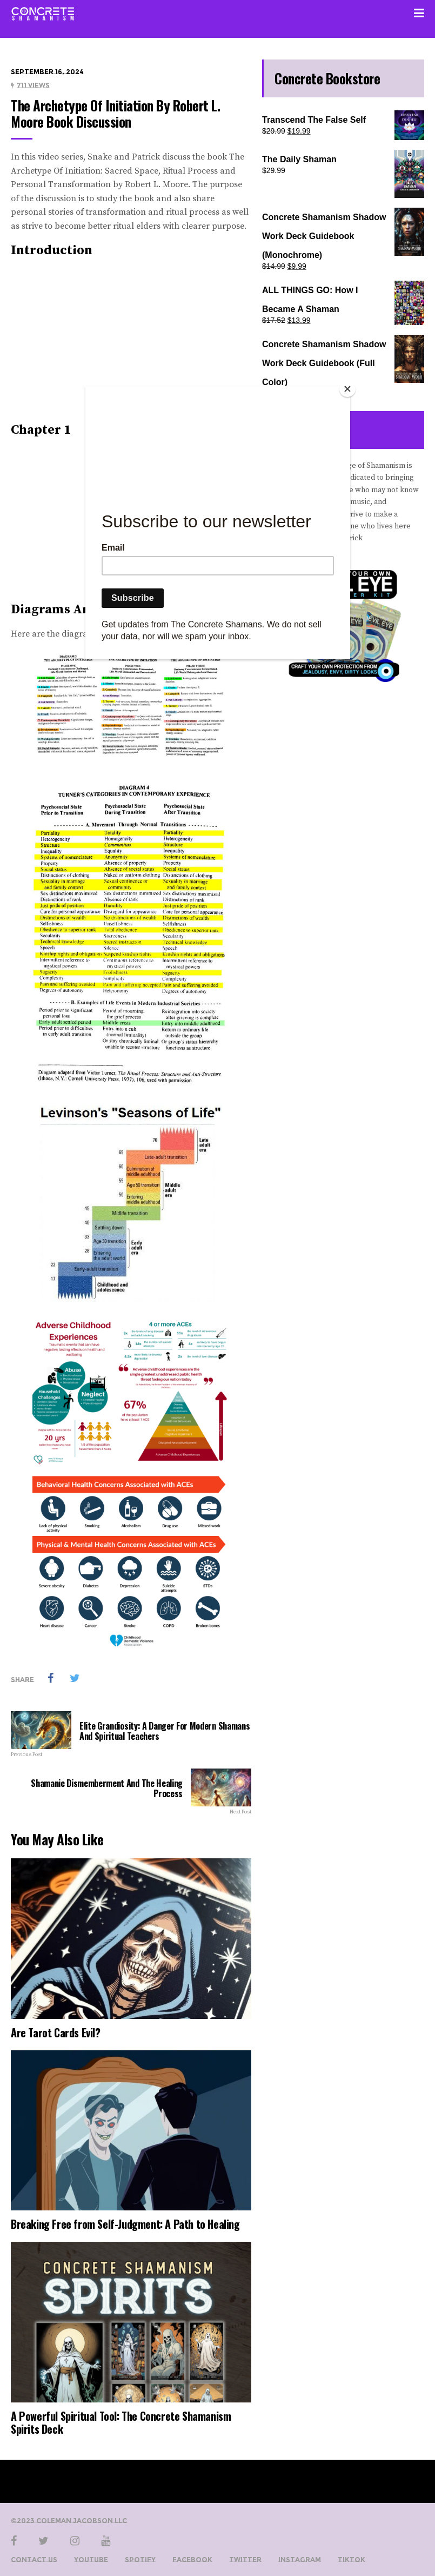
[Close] (347, 389)
